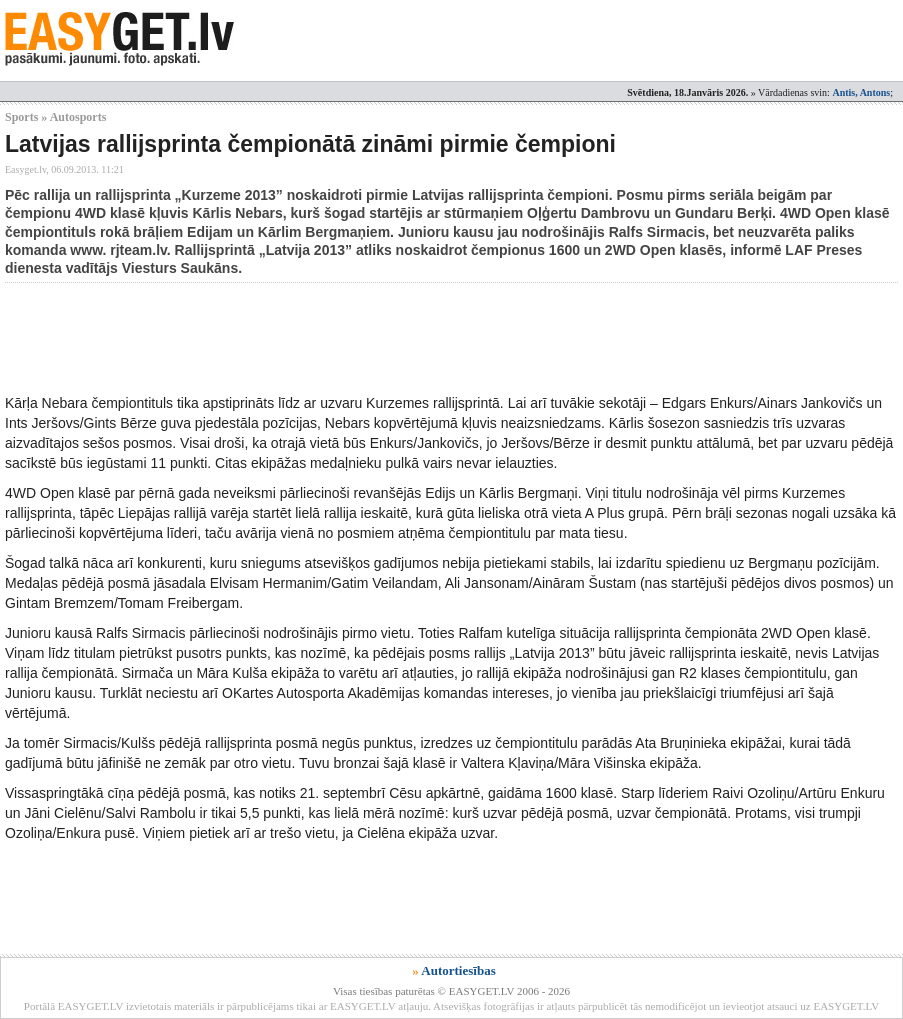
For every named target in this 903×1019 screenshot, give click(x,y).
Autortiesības (458, 970)
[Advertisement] (369, 338)
